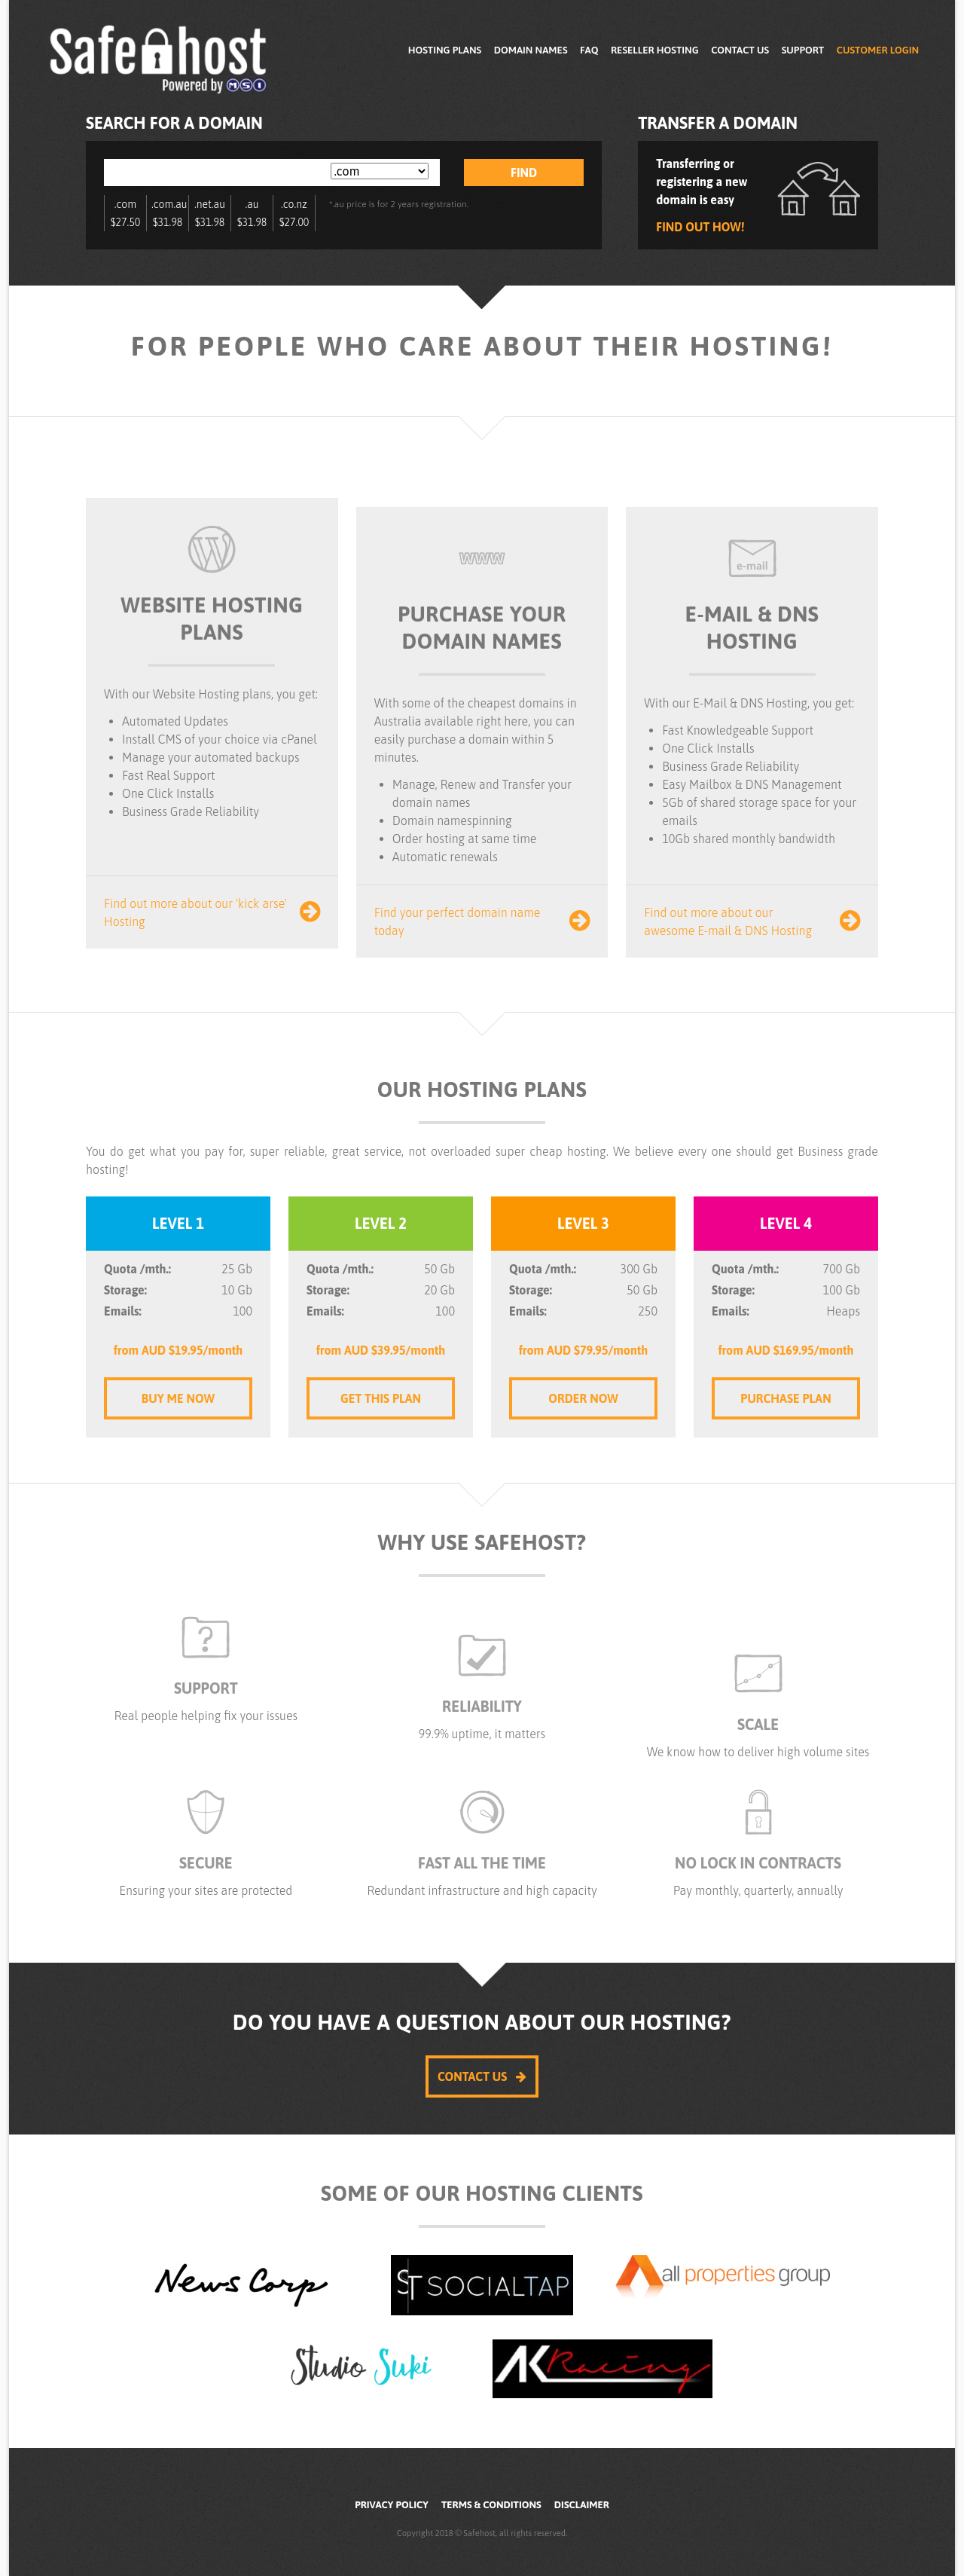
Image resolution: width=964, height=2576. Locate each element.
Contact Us (740, 50)
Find (524, 172)
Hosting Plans (444, 50)
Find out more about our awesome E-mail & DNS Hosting (752, 921)
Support (803, 50)
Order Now (583, 1398)
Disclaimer (581, 2504)
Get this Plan (380, 1398)
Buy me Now (178, 1398)
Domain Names (531, 50)
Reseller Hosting (655, 50)
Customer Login (878, 50)
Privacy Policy (392, 2504)
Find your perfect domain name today (482, 921)
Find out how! (700, 227)
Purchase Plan (785, 1398)
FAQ (589, 50)
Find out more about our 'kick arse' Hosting (212, 912)
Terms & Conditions (491, 2504)
